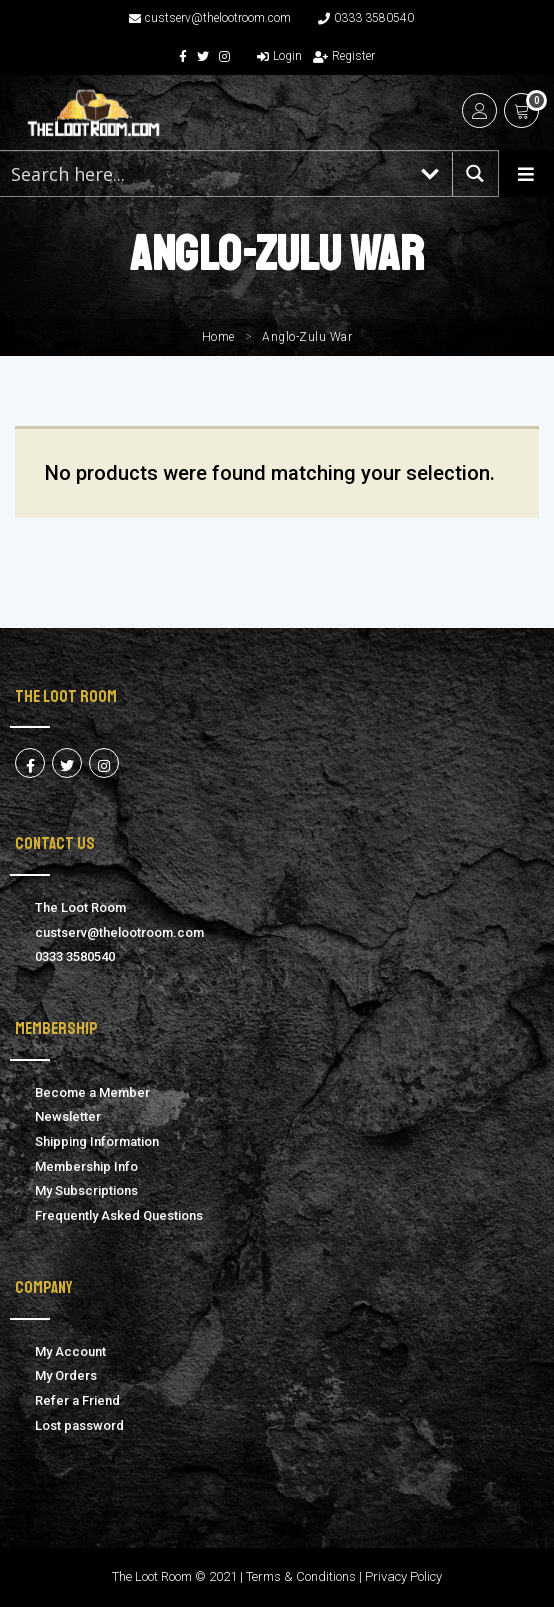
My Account (70, 1351)
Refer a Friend (77, 1400)
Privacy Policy (403, 1576)
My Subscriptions (86, 1190)
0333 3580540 (366, 18)
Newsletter (68, 1116)
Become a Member (92, 1092)
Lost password (79, 1425)
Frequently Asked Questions (119, 1215)
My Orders (66, 1375)
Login (279, 56)
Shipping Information (97, 1141)
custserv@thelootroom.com (210, 18)
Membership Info (86, 1166)
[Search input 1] (205, 173)
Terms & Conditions (301, 1576)
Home (218, 337)
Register (344, 56)
